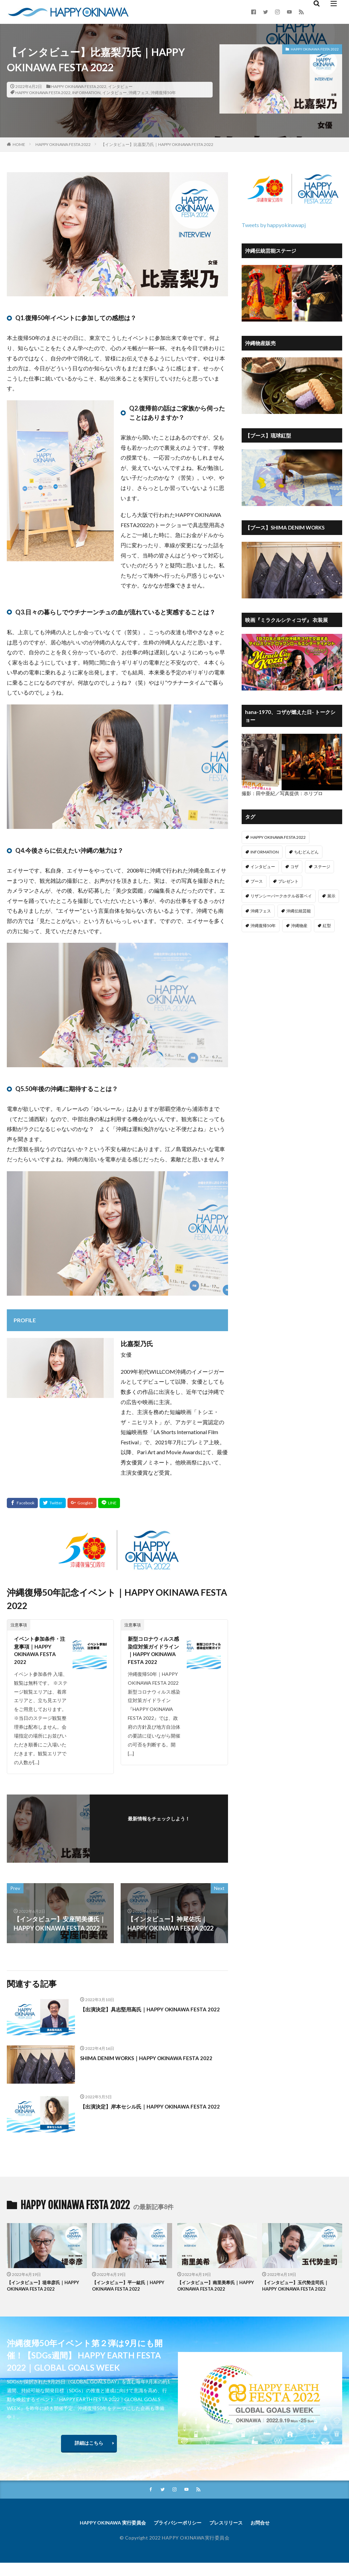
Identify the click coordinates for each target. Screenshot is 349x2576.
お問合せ (269, 2535)
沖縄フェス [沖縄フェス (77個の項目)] (261, 910)
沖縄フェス (138, 92)
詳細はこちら (89, 2453)
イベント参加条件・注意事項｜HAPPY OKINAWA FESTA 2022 (40, 1653)
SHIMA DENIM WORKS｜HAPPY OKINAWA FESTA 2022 (151, 2068)
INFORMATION (86, 92)
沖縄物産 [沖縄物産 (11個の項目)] (299, 925)
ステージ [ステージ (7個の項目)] (322, 866)
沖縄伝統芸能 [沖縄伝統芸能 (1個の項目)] (298, 910)
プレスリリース (232, 2535)
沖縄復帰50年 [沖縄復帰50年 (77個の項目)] (263, 925)
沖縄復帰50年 (163, 92)
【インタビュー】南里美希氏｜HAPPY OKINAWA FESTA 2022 (214, 2293)
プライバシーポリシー (177, 2535)
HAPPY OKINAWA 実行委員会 (105, 2535)
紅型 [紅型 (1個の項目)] (327, 925)
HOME (19, 144)
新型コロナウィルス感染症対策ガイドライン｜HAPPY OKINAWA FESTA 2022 (153, 1658)
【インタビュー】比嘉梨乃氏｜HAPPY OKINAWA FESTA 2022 (157, 144)
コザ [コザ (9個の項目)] (294, 866)
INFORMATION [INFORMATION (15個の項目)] (265, 851)
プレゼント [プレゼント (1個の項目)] (288, 881)
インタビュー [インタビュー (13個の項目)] (263, 866)
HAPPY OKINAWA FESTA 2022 (78, 86)
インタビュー (120, 86)
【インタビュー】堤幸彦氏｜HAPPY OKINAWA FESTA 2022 (43, 2293)
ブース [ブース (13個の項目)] (257, 881)
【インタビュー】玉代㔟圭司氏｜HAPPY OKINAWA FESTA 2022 (300, 2293)
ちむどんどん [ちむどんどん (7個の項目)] (306, 851)
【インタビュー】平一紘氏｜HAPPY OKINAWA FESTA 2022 (128, 2293)
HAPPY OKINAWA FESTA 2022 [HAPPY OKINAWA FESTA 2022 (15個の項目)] (278, 837)
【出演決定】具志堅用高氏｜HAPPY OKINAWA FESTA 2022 (146, 2019)
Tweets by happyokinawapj (274, 225)
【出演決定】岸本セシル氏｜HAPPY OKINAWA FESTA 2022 (146, 2117)
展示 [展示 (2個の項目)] (331, 895)
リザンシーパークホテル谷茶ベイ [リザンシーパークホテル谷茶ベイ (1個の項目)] (281, 895)
